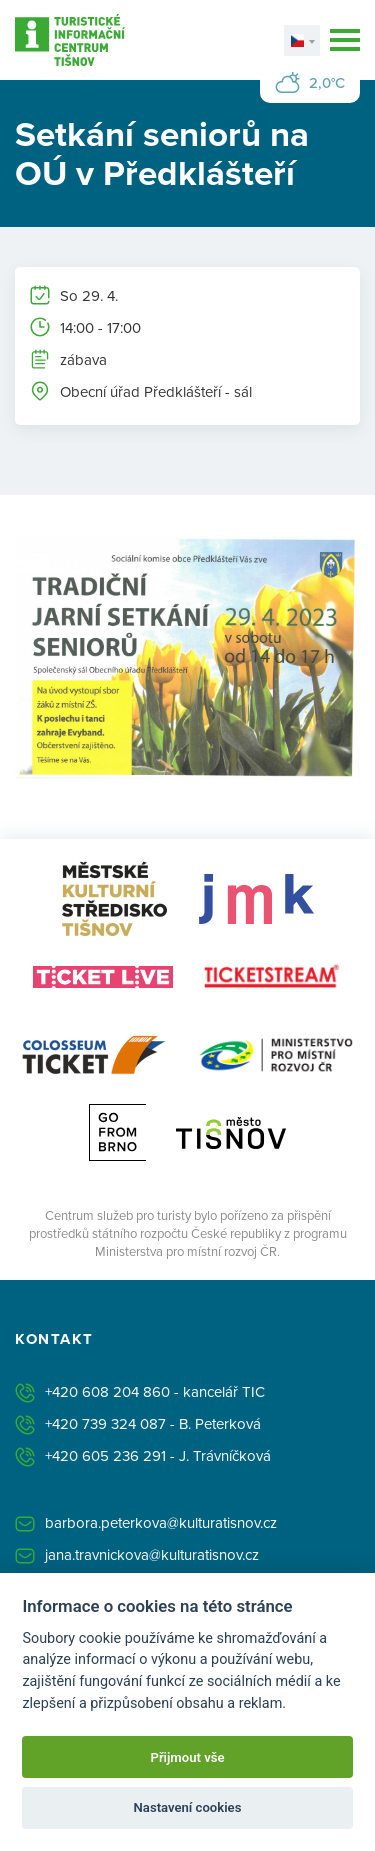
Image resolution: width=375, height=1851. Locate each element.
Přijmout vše (187, 1757)
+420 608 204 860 (107, 1391)
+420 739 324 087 (105, 1423)
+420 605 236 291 (105, 1455)
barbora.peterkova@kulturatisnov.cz (161, 1522)
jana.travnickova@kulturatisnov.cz (152, 1554)
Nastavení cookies (188, 1807)
